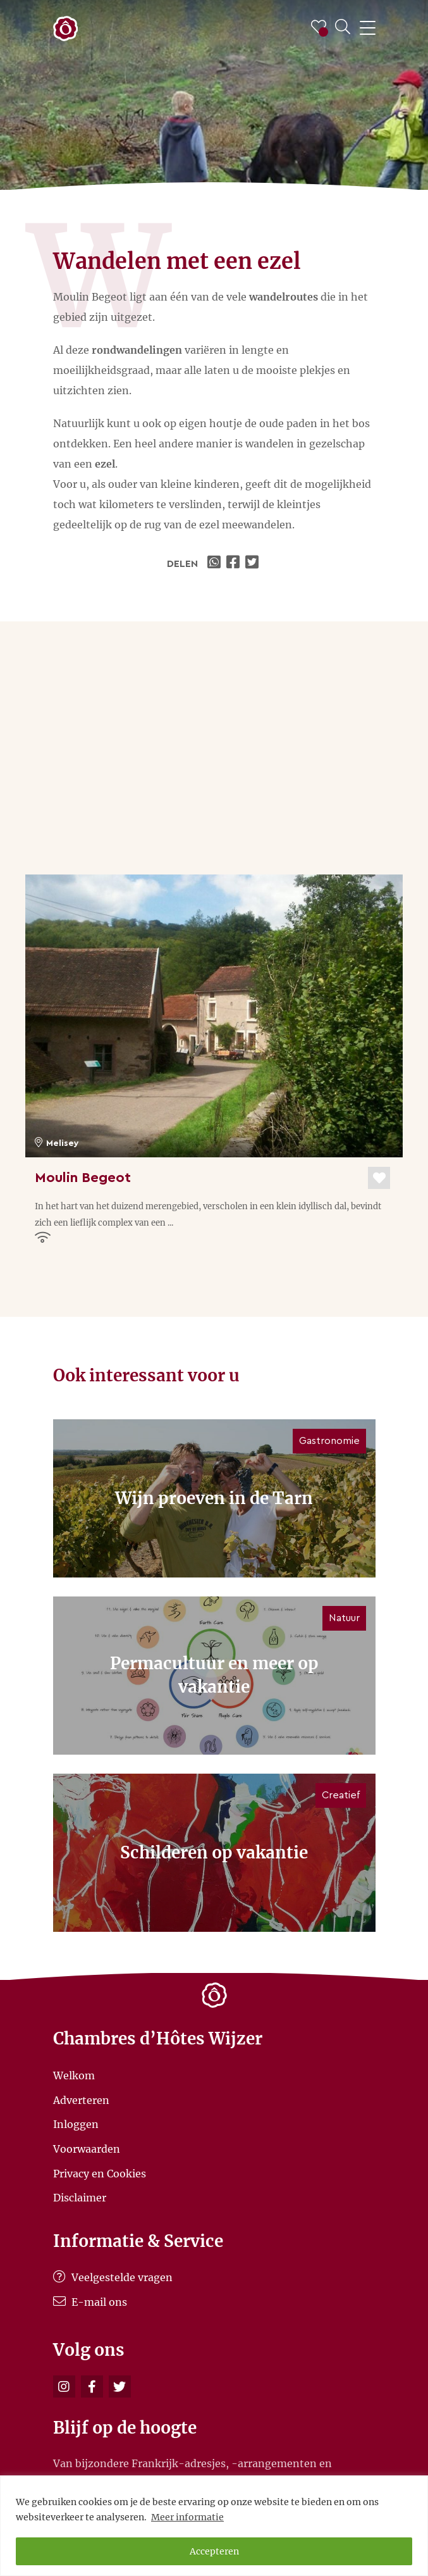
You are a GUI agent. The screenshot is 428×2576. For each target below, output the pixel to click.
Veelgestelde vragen (113, 2277)
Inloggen (76, 2124)
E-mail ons (90, 2302)
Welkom (74, 2075)
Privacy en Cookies (99, 2173)
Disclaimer (79, 2197)
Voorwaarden (86, 2149)
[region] (214, 2525)
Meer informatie (187, 2517)
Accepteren (214, 2551)
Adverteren (81, 2099)
